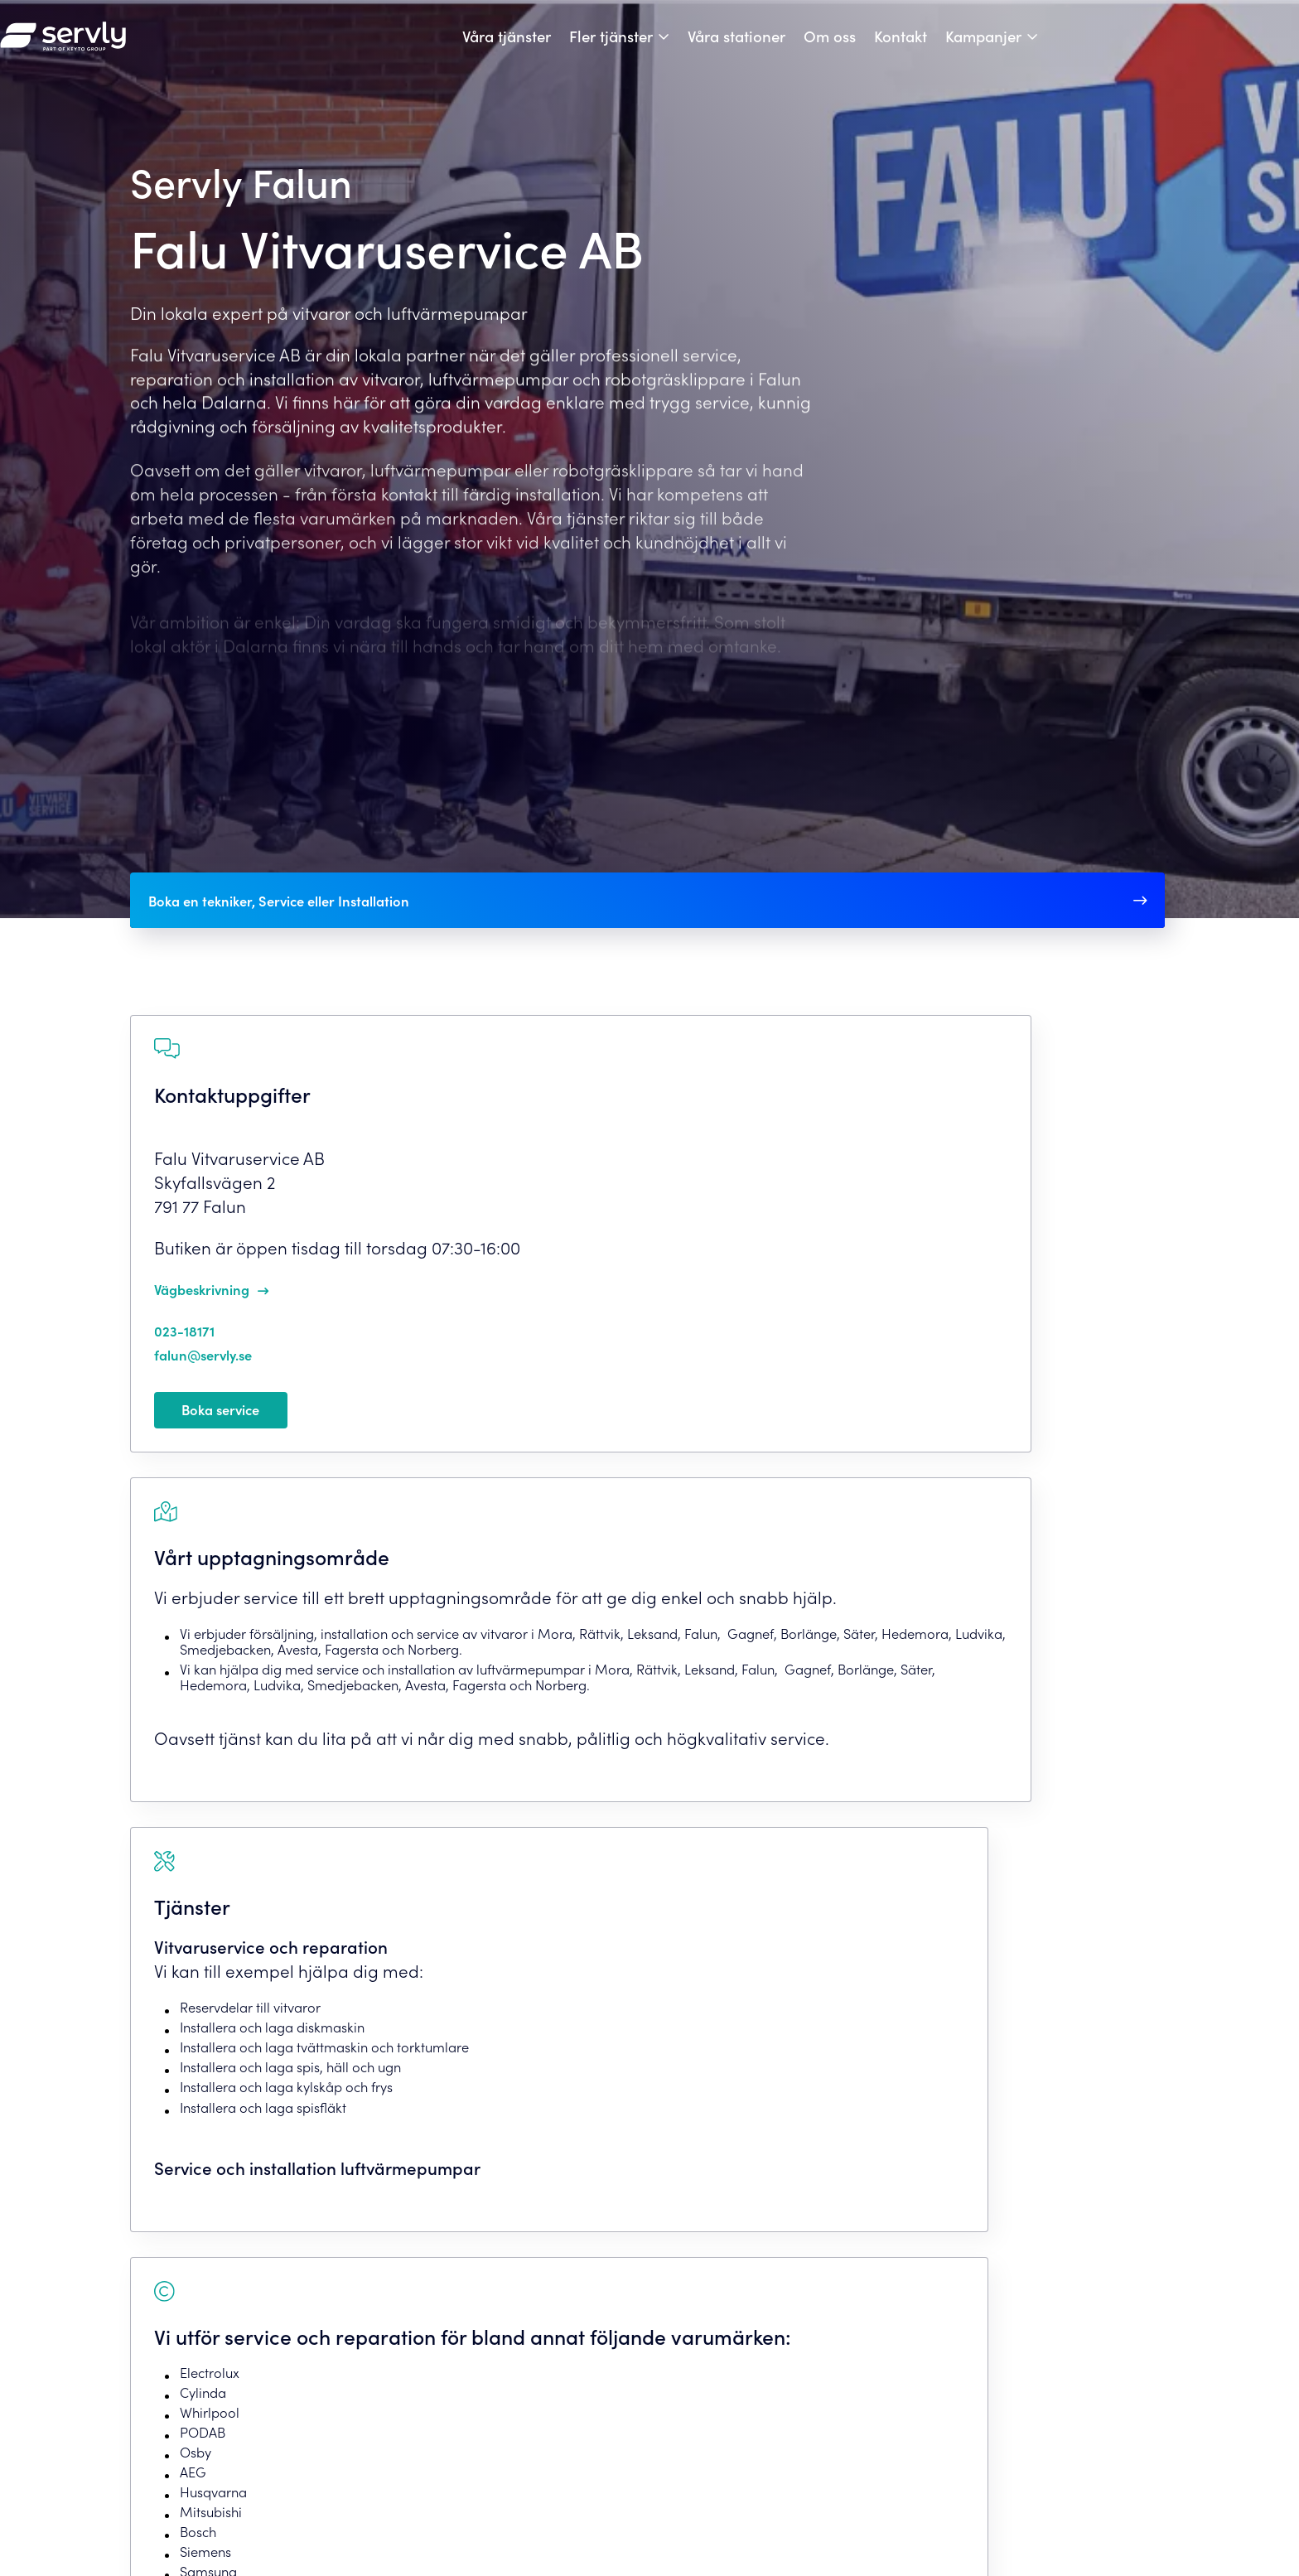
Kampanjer (1113, 47)
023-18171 (202, 1381)
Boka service (242, 1467)
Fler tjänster (741, 47)
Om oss (960, 47)
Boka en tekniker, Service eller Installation (314, 922)
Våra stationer (866, 47)
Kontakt (1030, 47)
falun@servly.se (227, 1405)
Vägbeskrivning (226, 1339)
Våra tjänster (636, 47)
